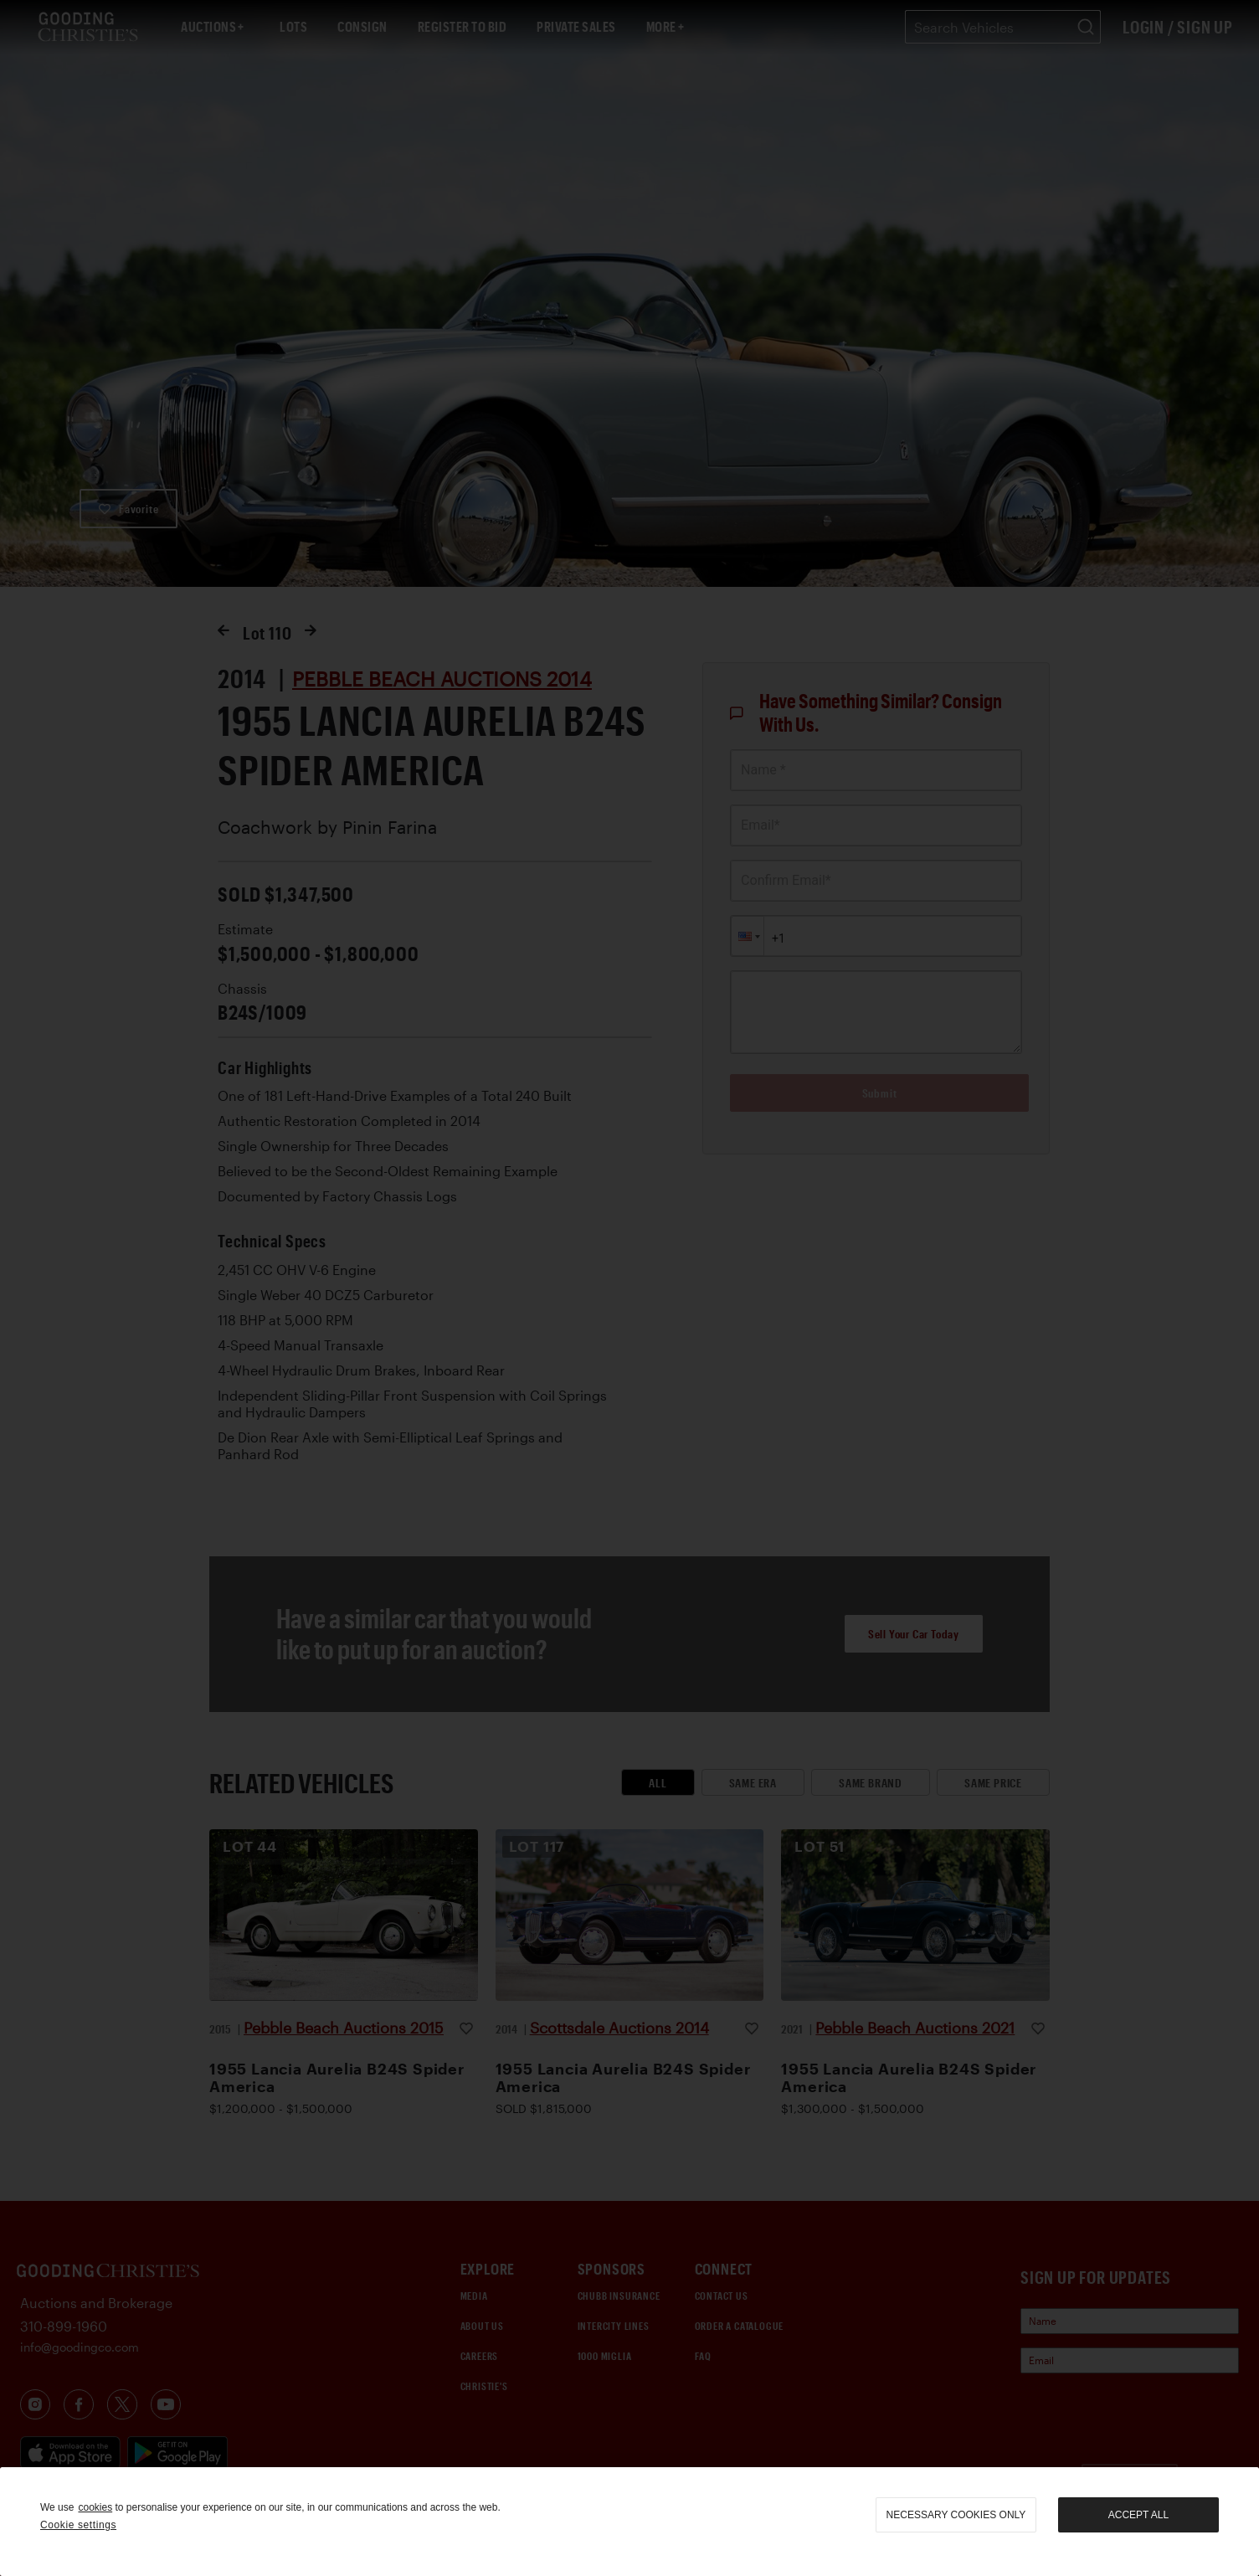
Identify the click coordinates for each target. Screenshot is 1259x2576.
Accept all (1138, 2515)
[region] (629, 2521)
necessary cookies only (956, 2515)
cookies (95, 2507)
